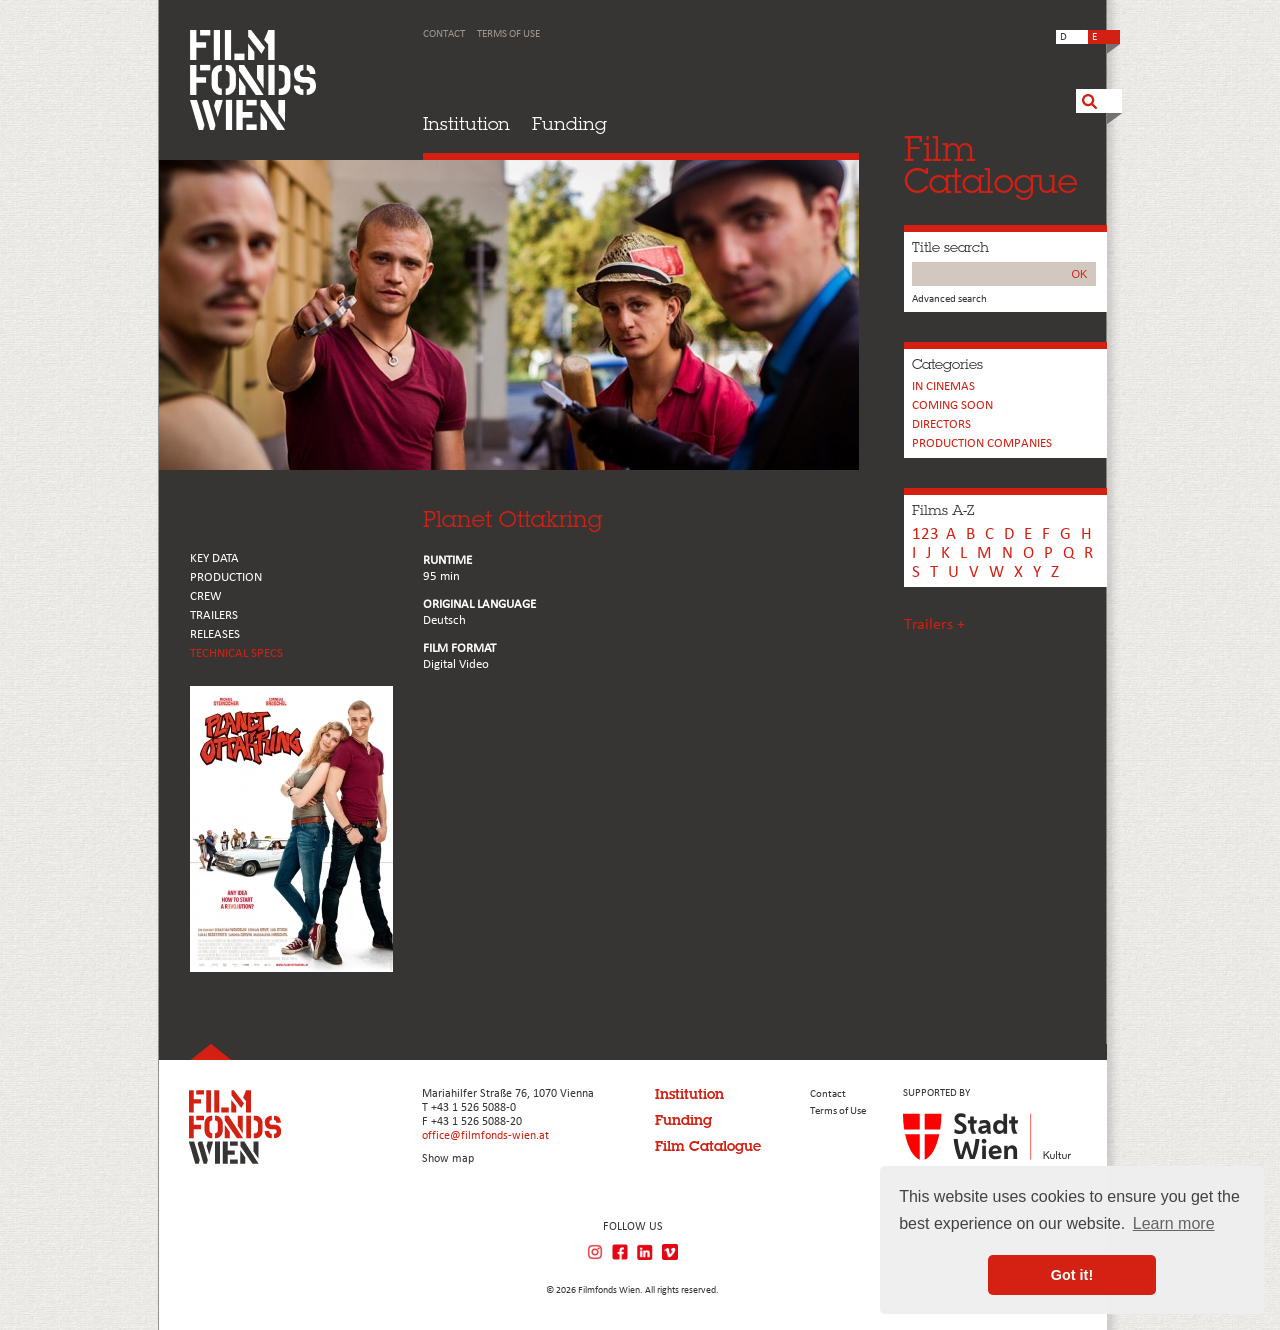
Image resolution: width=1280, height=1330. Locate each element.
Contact (444, 34)
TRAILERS (214, 615)
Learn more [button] (1174, 1223)
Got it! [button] (1072, 1275)
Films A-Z (943, 510)
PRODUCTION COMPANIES (982, 443)
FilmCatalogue (991, 164)
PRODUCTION (226, 577)
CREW (206, 596)
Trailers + (934, 625)
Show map (448, 1159)
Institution (466, 123)
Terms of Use (508, 34)
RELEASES (215, 634)
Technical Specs (236, 653)
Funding (569, 123)
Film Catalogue (708, 1146)
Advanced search (949, 299)
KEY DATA (214, 558)
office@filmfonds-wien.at (485, 1136)
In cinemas (943, 386)
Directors (941, 424)
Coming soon (952, 405)
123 (925, 534)
